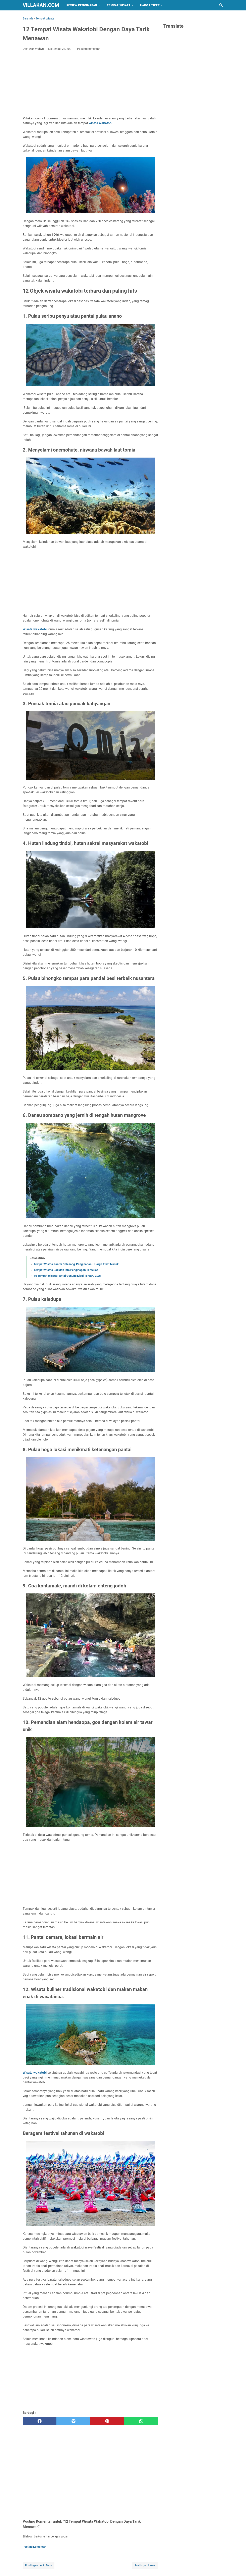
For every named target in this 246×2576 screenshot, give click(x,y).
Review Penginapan (81, 5)
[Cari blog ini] (221, 5)
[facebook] (40, 2421)
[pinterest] (107, 2421)
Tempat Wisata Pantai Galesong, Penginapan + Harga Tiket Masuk (76, 1264)
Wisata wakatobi (35, 629)
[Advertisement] (90, 84)
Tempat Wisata (118, 5)
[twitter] (73, 2421)
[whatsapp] (141, 2421)
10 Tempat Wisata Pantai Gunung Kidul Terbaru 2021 (67, 1275)
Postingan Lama (145, 2565)
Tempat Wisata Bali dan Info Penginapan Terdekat (66, 1270)
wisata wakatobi (100, 123)
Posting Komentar (88, 48)
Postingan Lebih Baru (38, 2565)
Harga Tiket (150, 5)
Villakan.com (41, 5)
